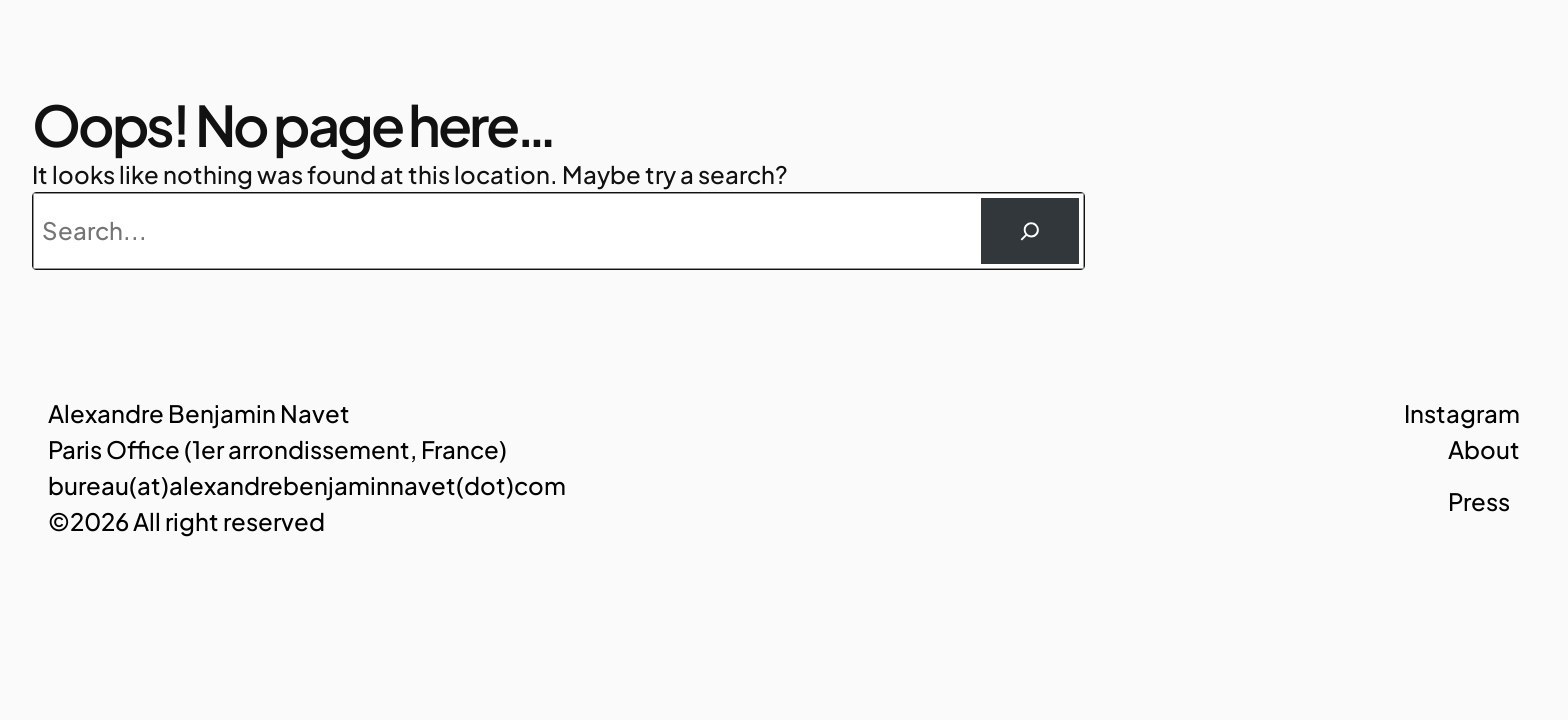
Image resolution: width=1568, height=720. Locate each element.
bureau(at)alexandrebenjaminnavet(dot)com (307, 485)
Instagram (1462, 413)
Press (1479, 501)
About (1484, 449)
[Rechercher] (1030, 231)
